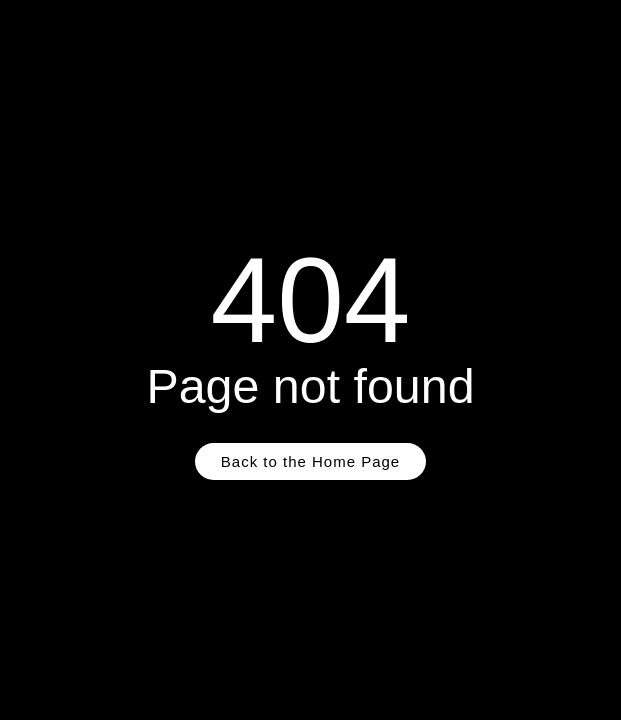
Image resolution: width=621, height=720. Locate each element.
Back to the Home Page (310, 461)
